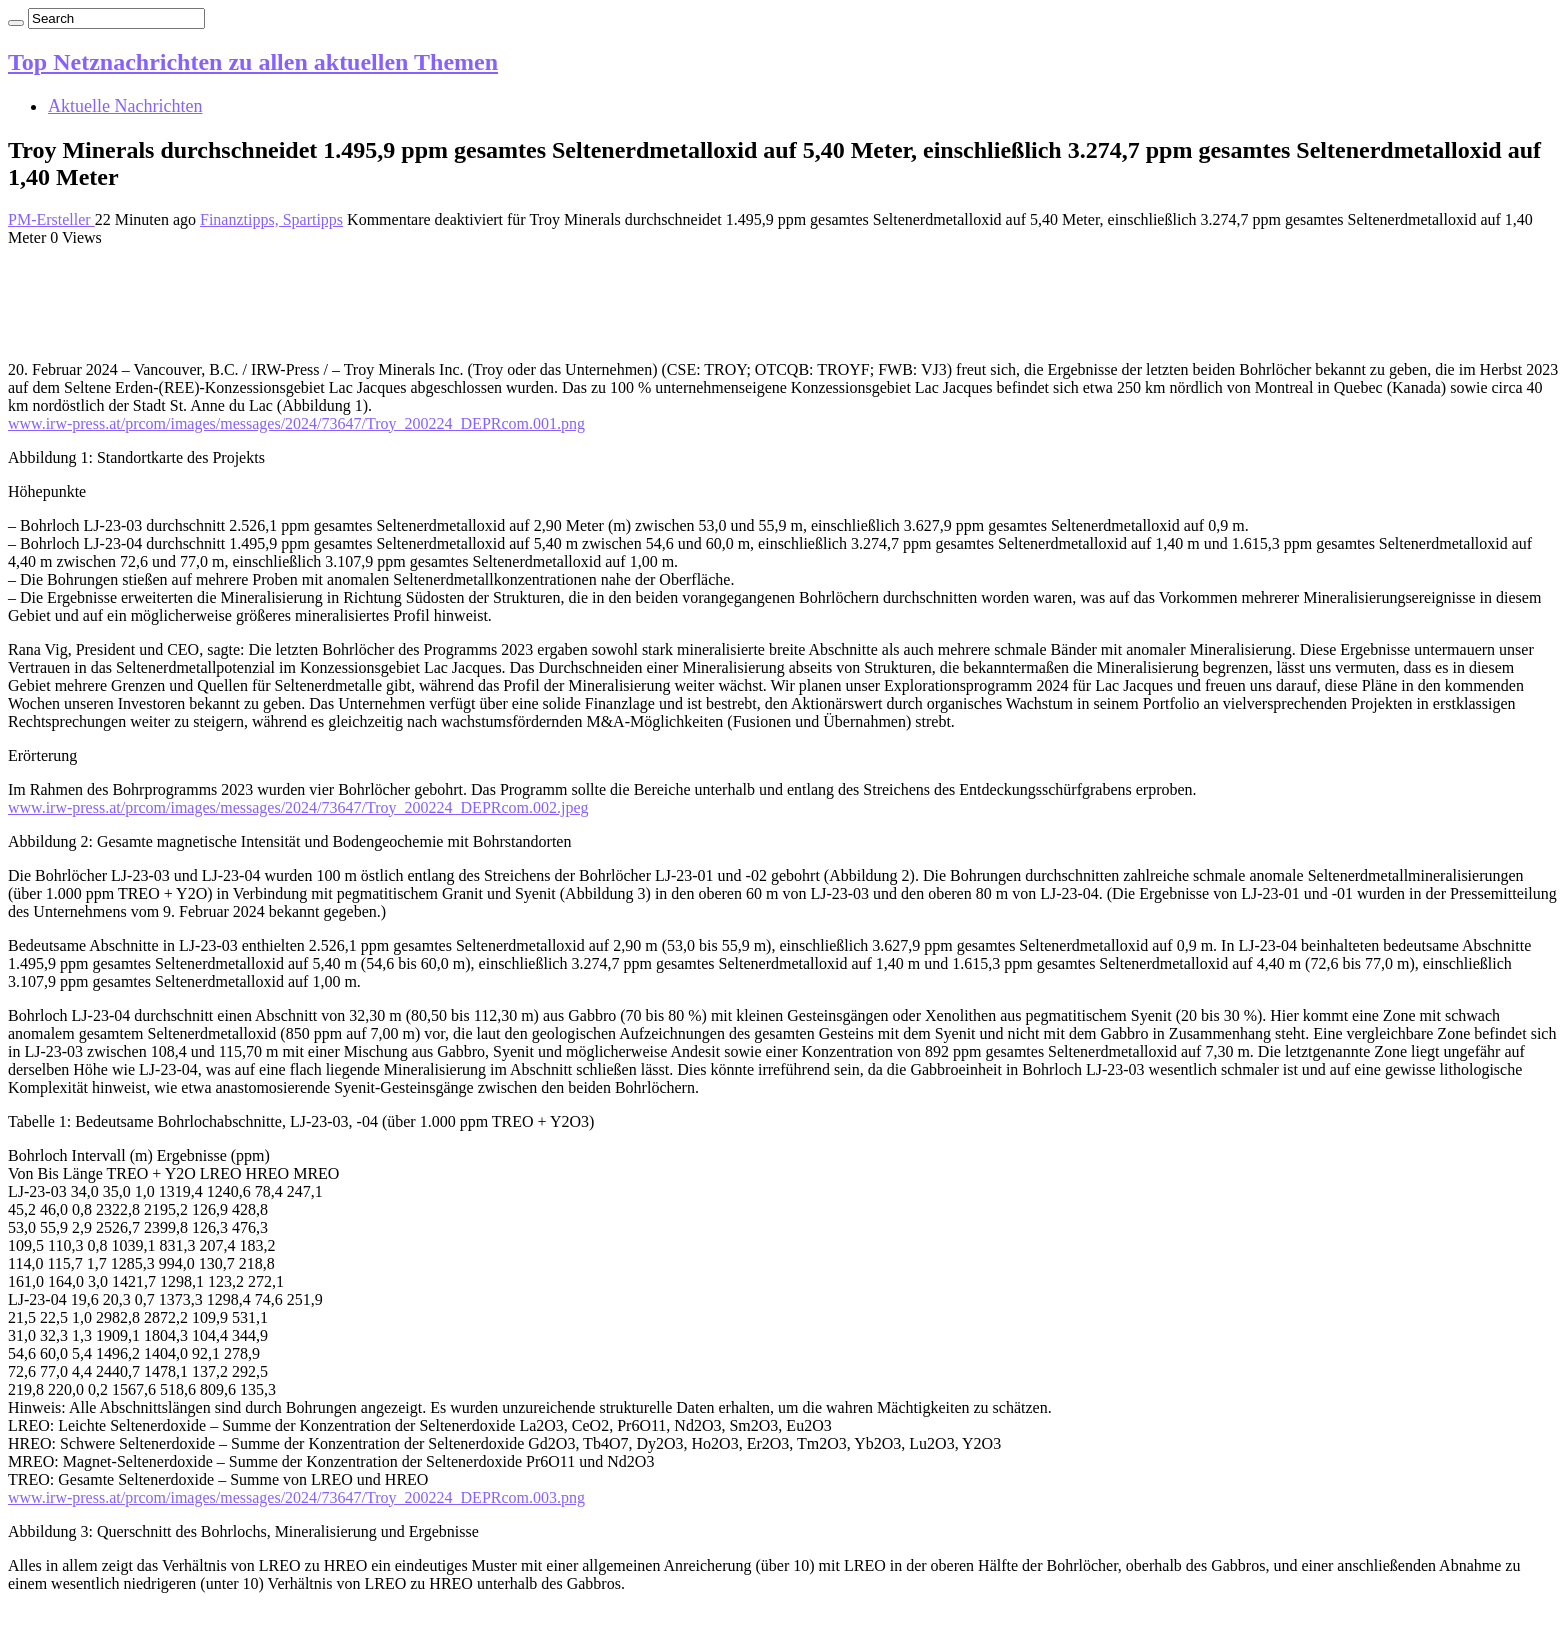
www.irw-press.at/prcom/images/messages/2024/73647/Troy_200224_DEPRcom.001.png (296, 423)
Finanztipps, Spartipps (271, 219)
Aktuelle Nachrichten (125, 106)
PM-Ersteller (51, 219)
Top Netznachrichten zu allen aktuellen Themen (253, 62)
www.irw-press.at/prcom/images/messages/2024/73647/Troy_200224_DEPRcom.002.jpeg (298, 807)
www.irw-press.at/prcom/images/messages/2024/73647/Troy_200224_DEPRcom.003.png (296, 1497)
